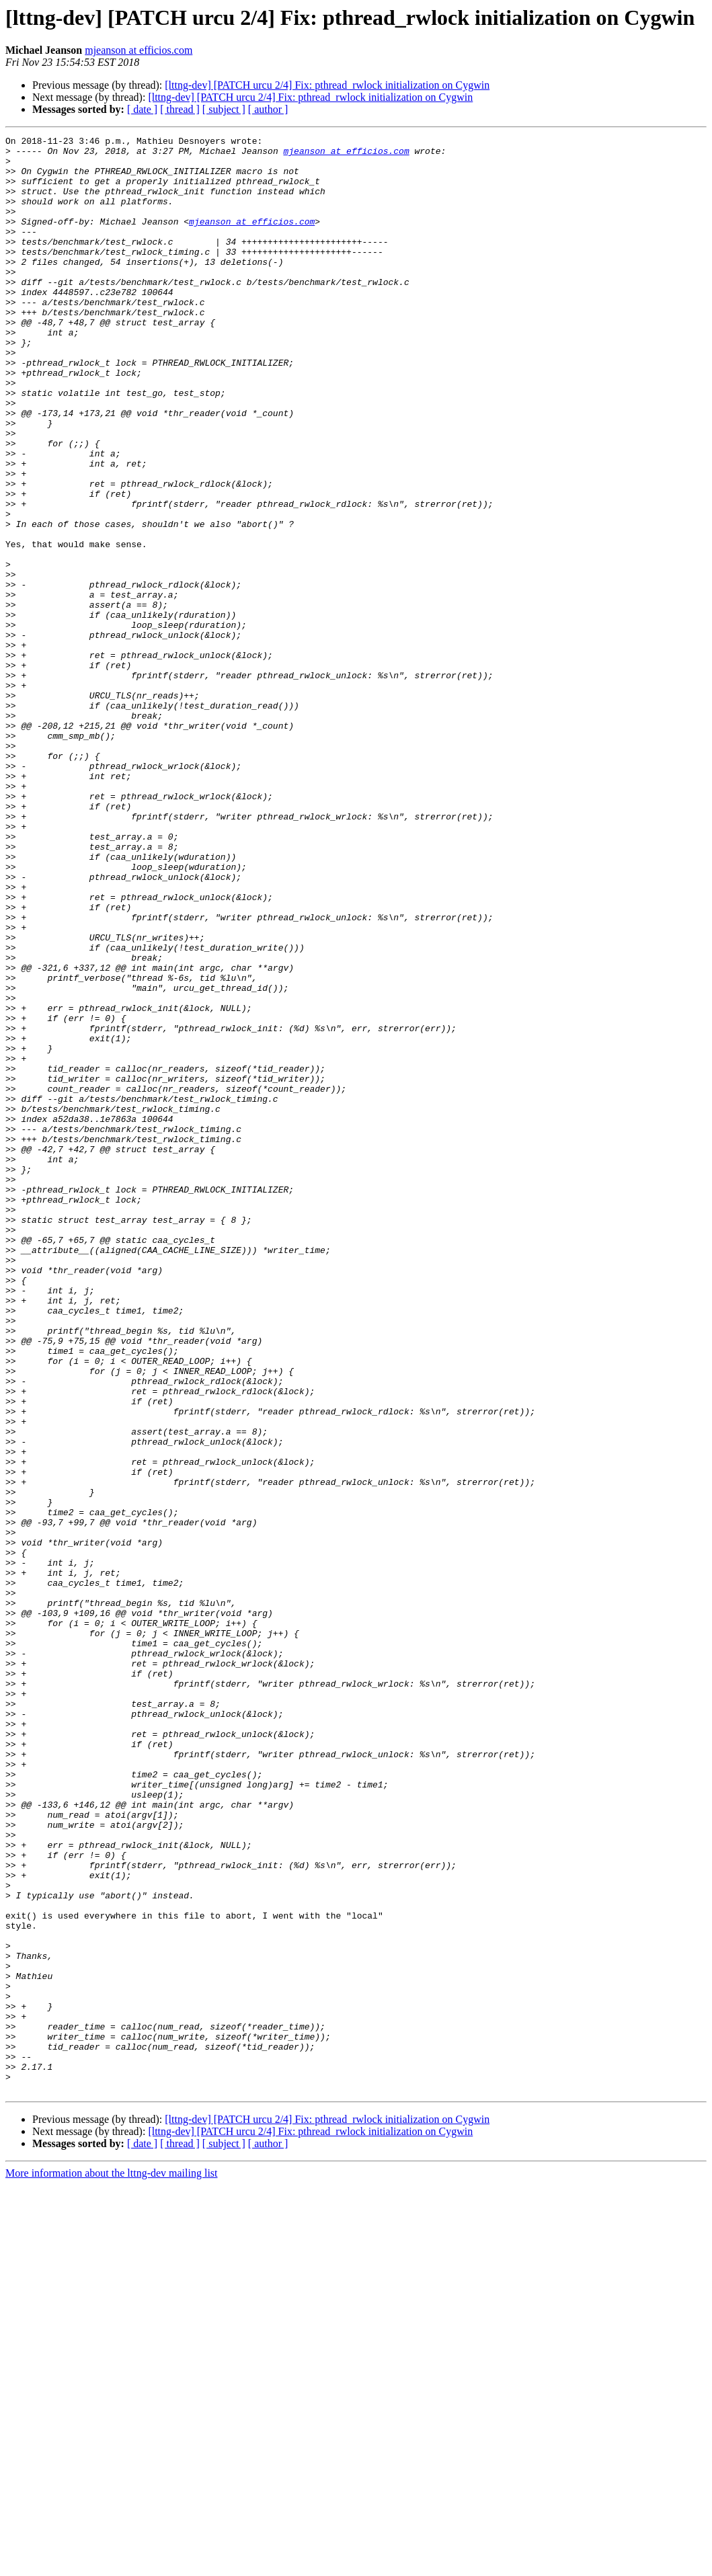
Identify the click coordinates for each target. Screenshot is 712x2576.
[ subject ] (223, 109)
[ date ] (142, 109)
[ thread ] (180, 109)
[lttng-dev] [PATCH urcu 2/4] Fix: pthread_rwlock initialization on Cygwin (327, 85)
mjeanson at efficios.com (138, 50)
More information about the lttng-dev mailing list (111, 2564)
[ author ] (268, 109)
